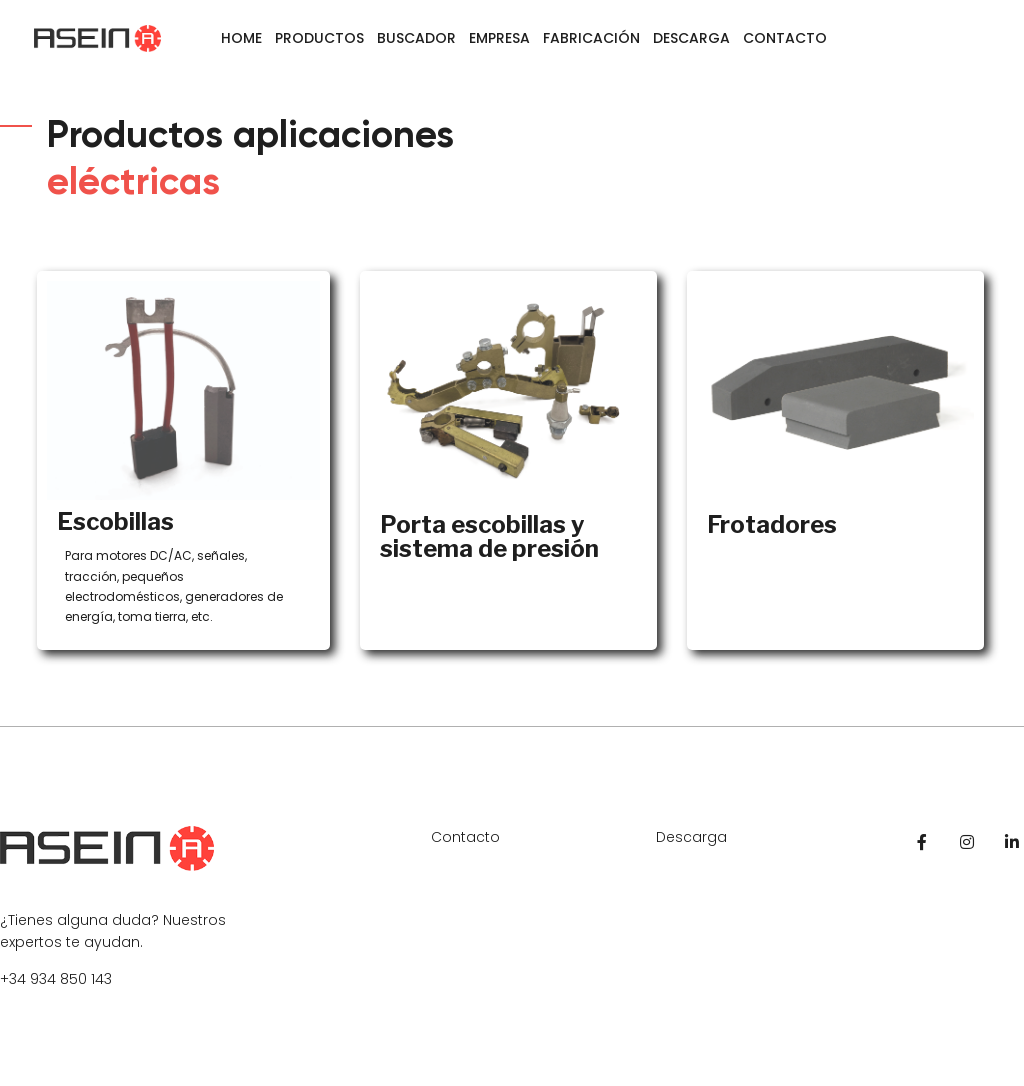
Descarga (691, 38)
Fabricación (591, 38)
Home (241, 38)
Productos (319, 38)
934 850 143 (71, 979)
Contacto (785, 38)
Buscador (416, 38)
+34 (15, 979)
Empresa (499, 38)
